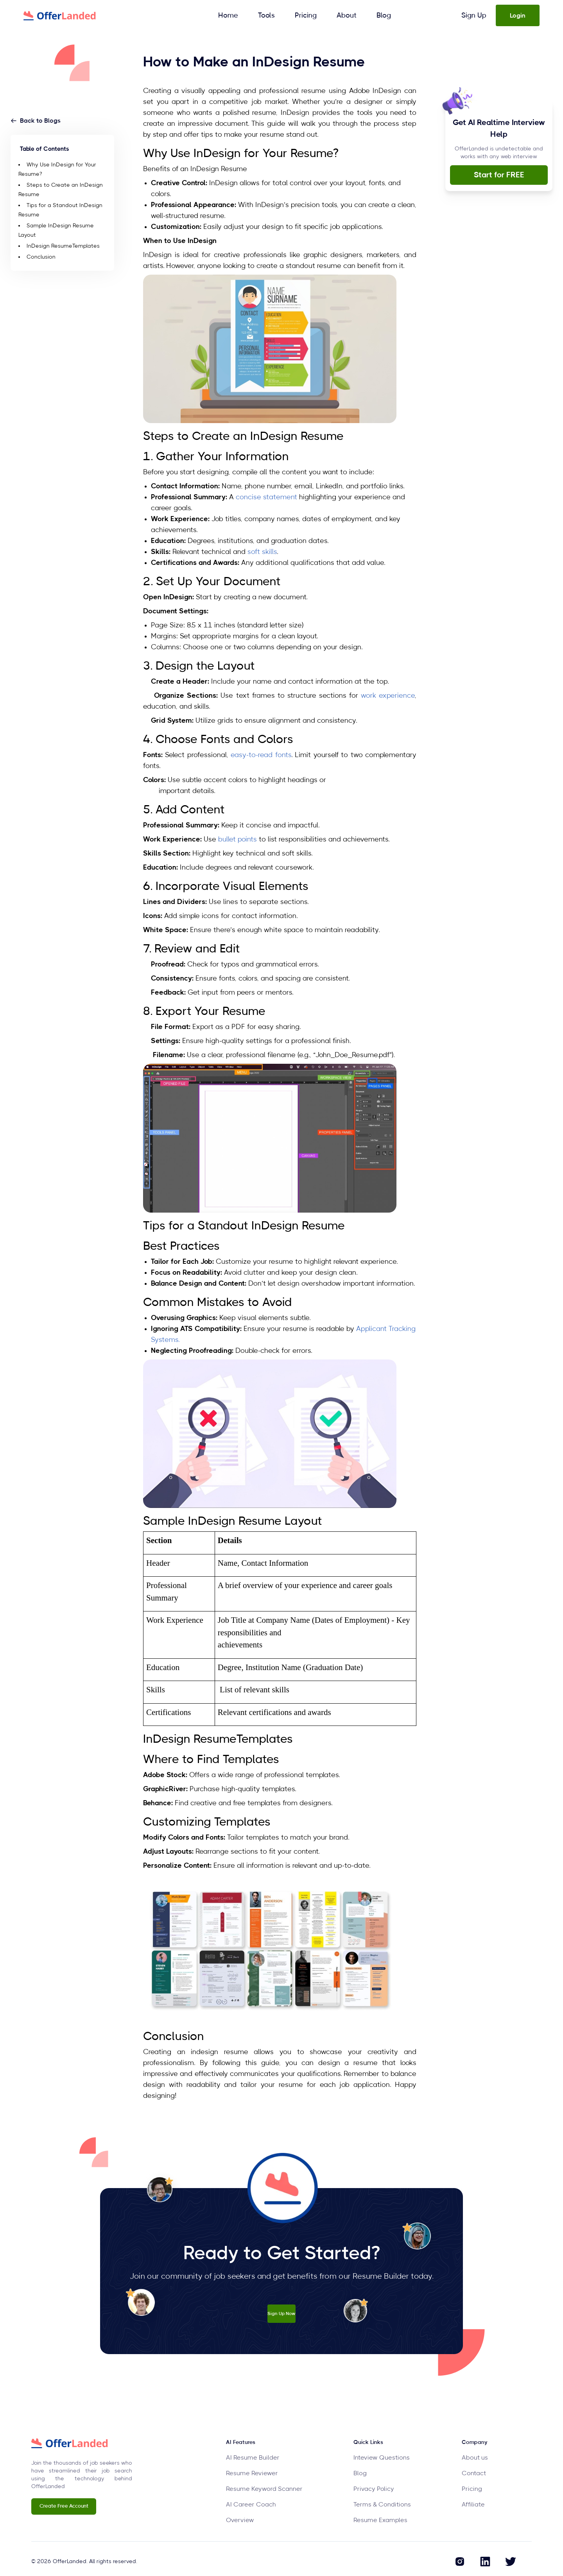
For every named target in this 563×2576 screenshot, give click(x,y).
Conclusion (41, 257)
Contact (474, 2473)
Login (517, 16)
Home (228, 15)
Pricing (306, 15)
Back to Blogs (36, 121)
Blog (384, 15)
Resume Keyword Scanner (264, 2489)
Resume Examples (380, 2520)
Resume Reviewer (252, 2473)
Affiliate (473, 2504)
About (347, 15)
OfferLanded (69, 2561)
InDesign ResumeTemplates (63, 246)
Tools (266, 15)
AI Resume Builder (253, 2458)
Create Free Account (64, 2506)
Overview (240, 2520)
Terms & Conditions (382, 2504)
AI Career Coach (251, 2504)
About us (475, 2458)
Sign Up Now (281, 2310)
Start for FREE (499, 175)
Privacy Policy (373, 2489)
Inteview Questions (381, 2458)
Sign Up (473, 15)
